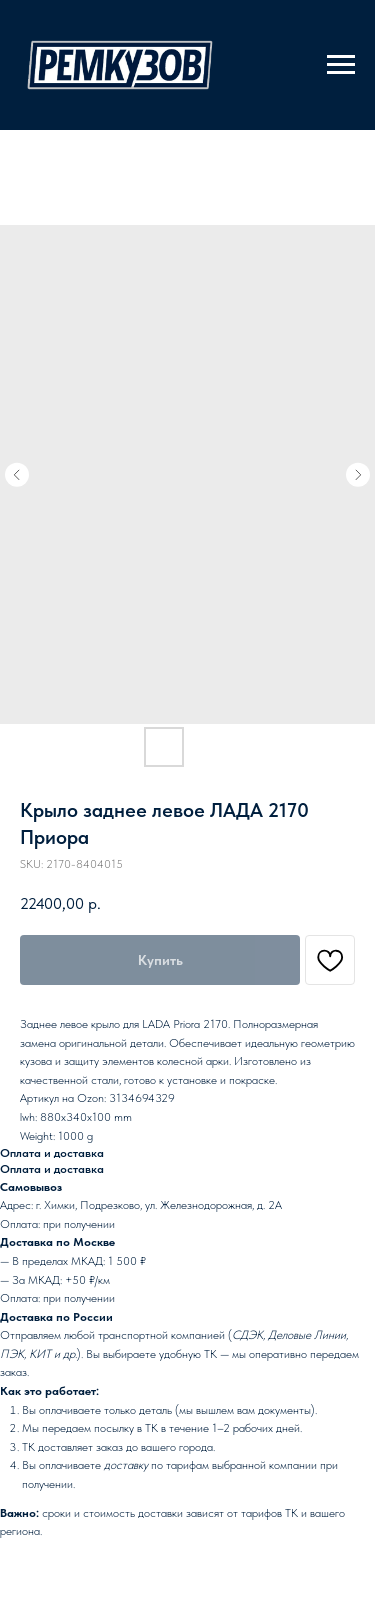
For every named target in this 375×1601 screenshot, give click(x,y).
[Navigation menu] (341, 65)
